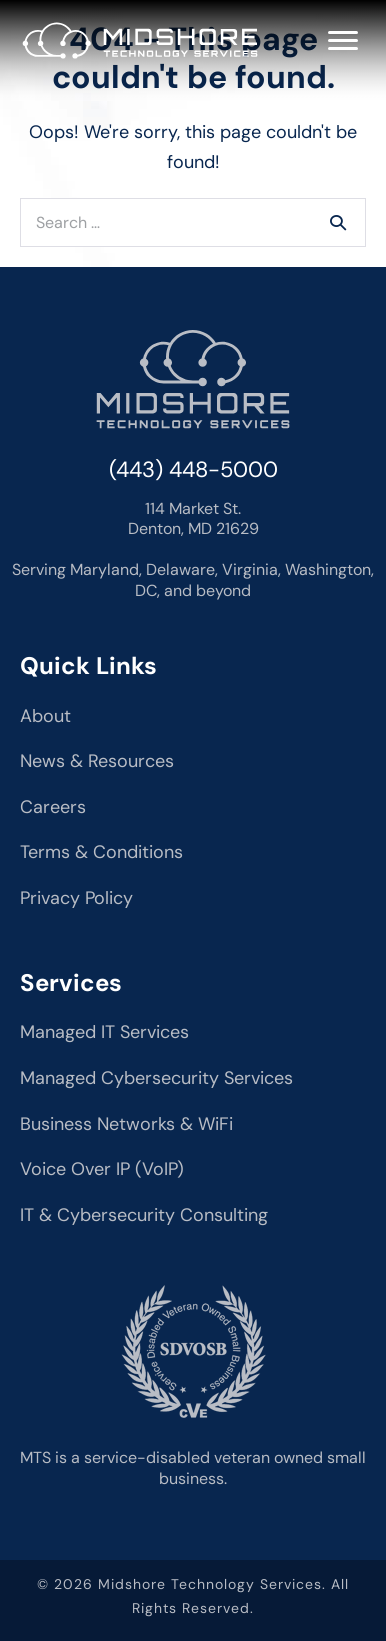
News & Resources (97, 761)
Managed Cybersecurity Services (156, 1078)
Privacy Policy (76, 898)
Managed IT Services (104, 1032)
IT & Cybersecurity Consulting (144, 1215)
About (45, 716)
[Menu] (343, 41)
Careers (53, 807)
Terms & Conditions (101, 852)
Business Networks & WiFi (126, 1124)
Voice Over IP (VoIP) (102, 1169)
